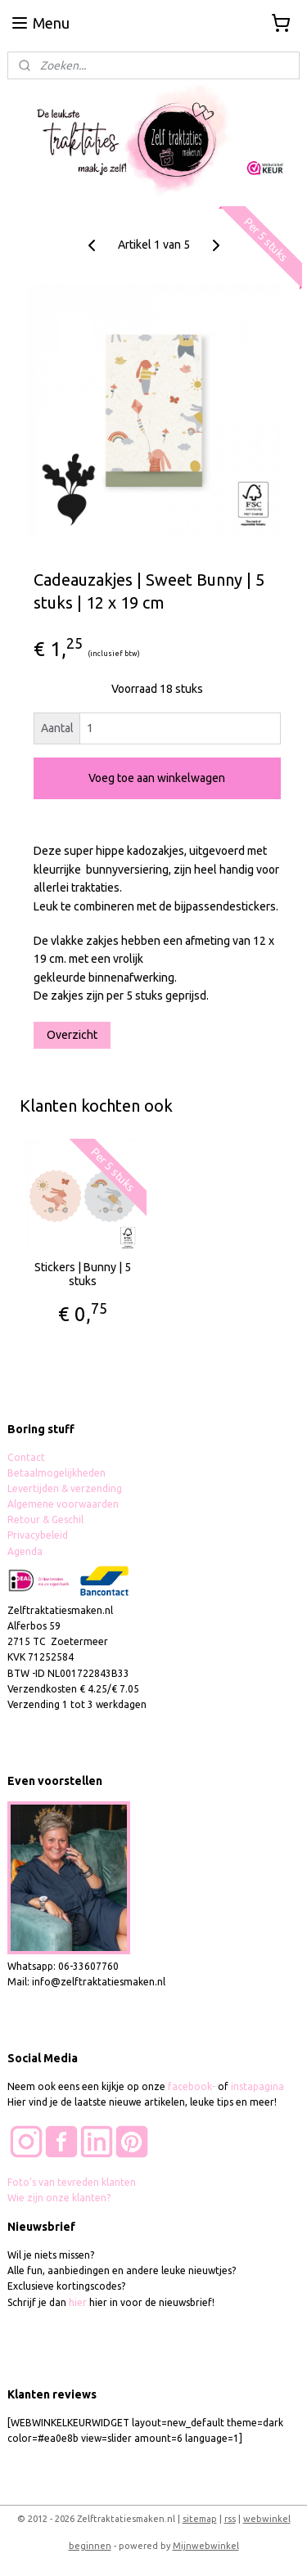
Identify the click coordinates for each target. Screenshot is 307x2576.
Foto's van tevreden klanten (71, 2182)
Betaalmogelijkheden (57, 1473)
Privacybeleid (37, 1535)
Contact (26, 1457)
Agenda (25, 1551)
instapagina (257, 2086)
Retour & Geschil (45, 1519)
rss (230, 2519)
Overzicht (72, 1034)
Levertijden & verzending (64, 1488)
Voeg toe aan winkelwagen (156, 778)
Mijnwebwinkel (206, 2546)
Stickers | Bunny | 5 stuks (82, 1274)
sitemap (200, 2519)
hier (78, 2302)
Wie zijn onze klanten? (59, 2197)
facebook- (193, 2086)
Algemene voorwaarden (63, 1504)
